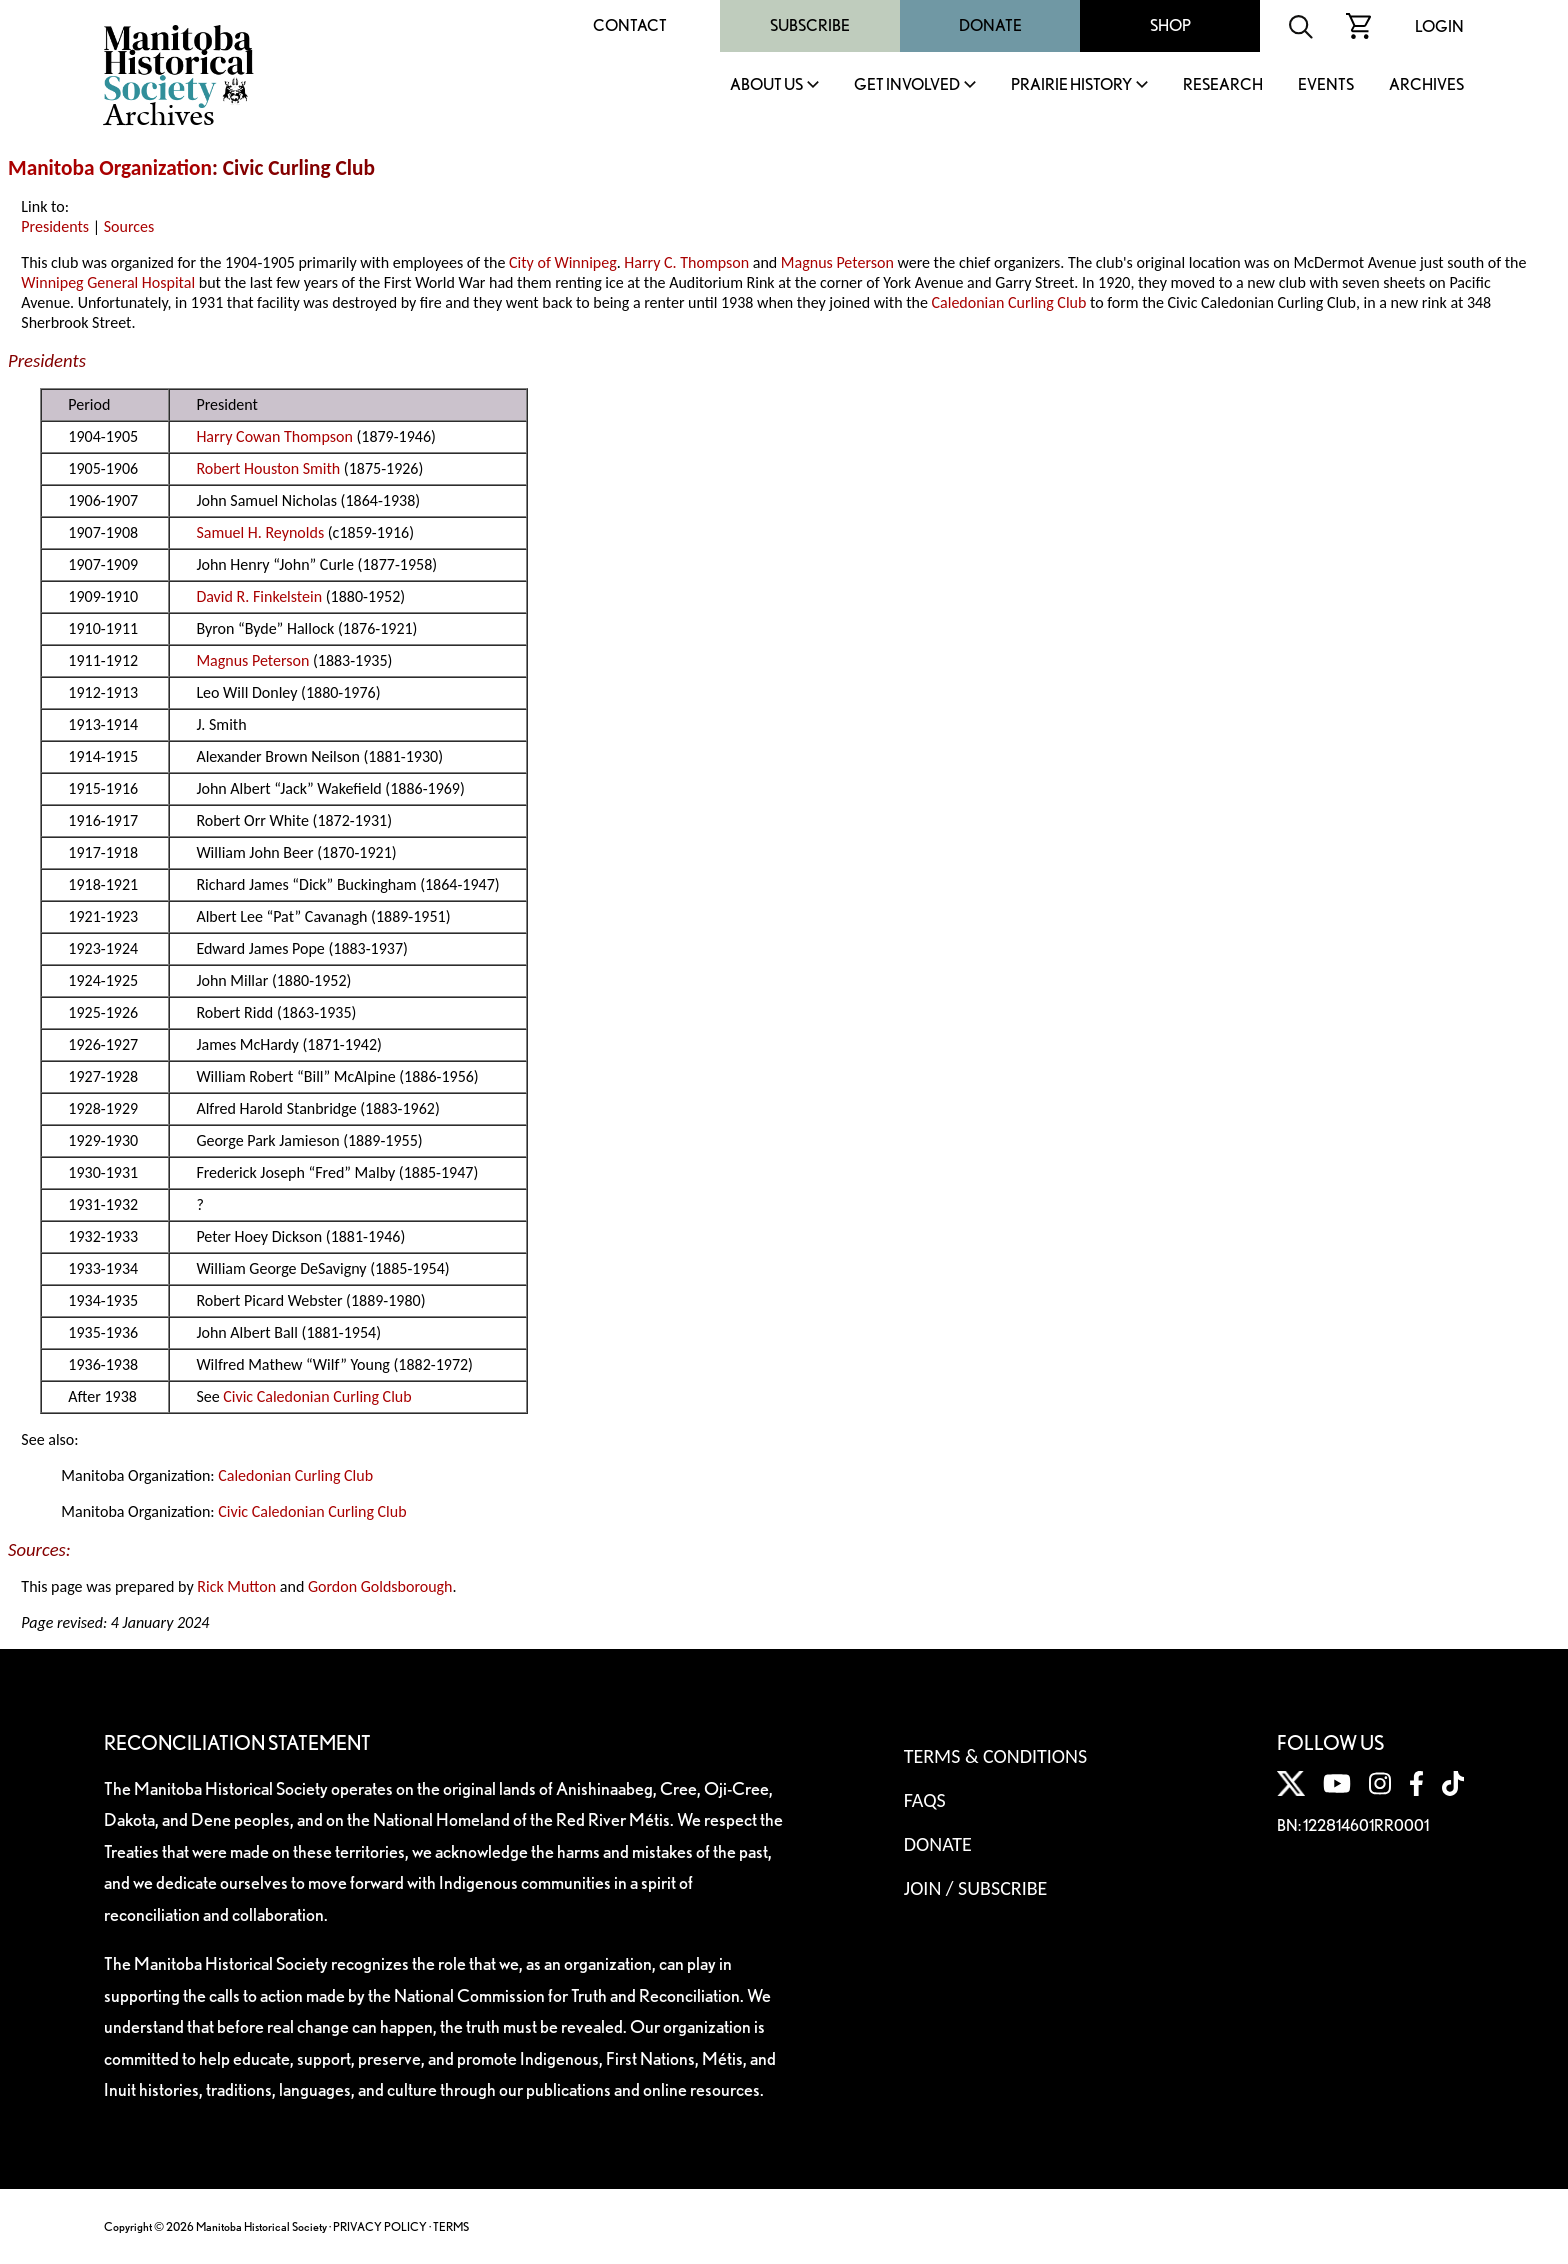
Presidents (55, 226)
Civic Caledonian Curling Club (317, 1396)
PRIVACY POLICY (380, 2226)
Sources (129, 226)
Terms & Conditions (995, 1756)
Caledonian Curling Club (1009, 302)
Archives (1426, 85)
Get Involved (907, 85)
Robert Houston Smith (268, 468)
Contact (630, 25)
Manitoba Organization (110, 168)
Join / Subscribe (976, 1888)
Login (1439, 26)
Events (1326, 85)
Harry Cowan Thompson (274, 436)
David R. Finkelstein (259, 596)
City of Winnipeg (563, 262)
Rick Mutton (236, 1586)
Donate (990, 25)
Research (1223, 85)
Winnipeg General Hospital (108, 282)
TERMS (451, 2226)
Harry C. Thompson (686, 262)
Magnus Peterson (837, 262)
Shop (1170, 25)
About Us (766, 85)
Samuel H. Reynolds (260, 532)
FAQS (925, 1800)
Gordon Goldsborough (380, 1586)
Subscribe (810, 25)
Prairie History (1071, 85)
